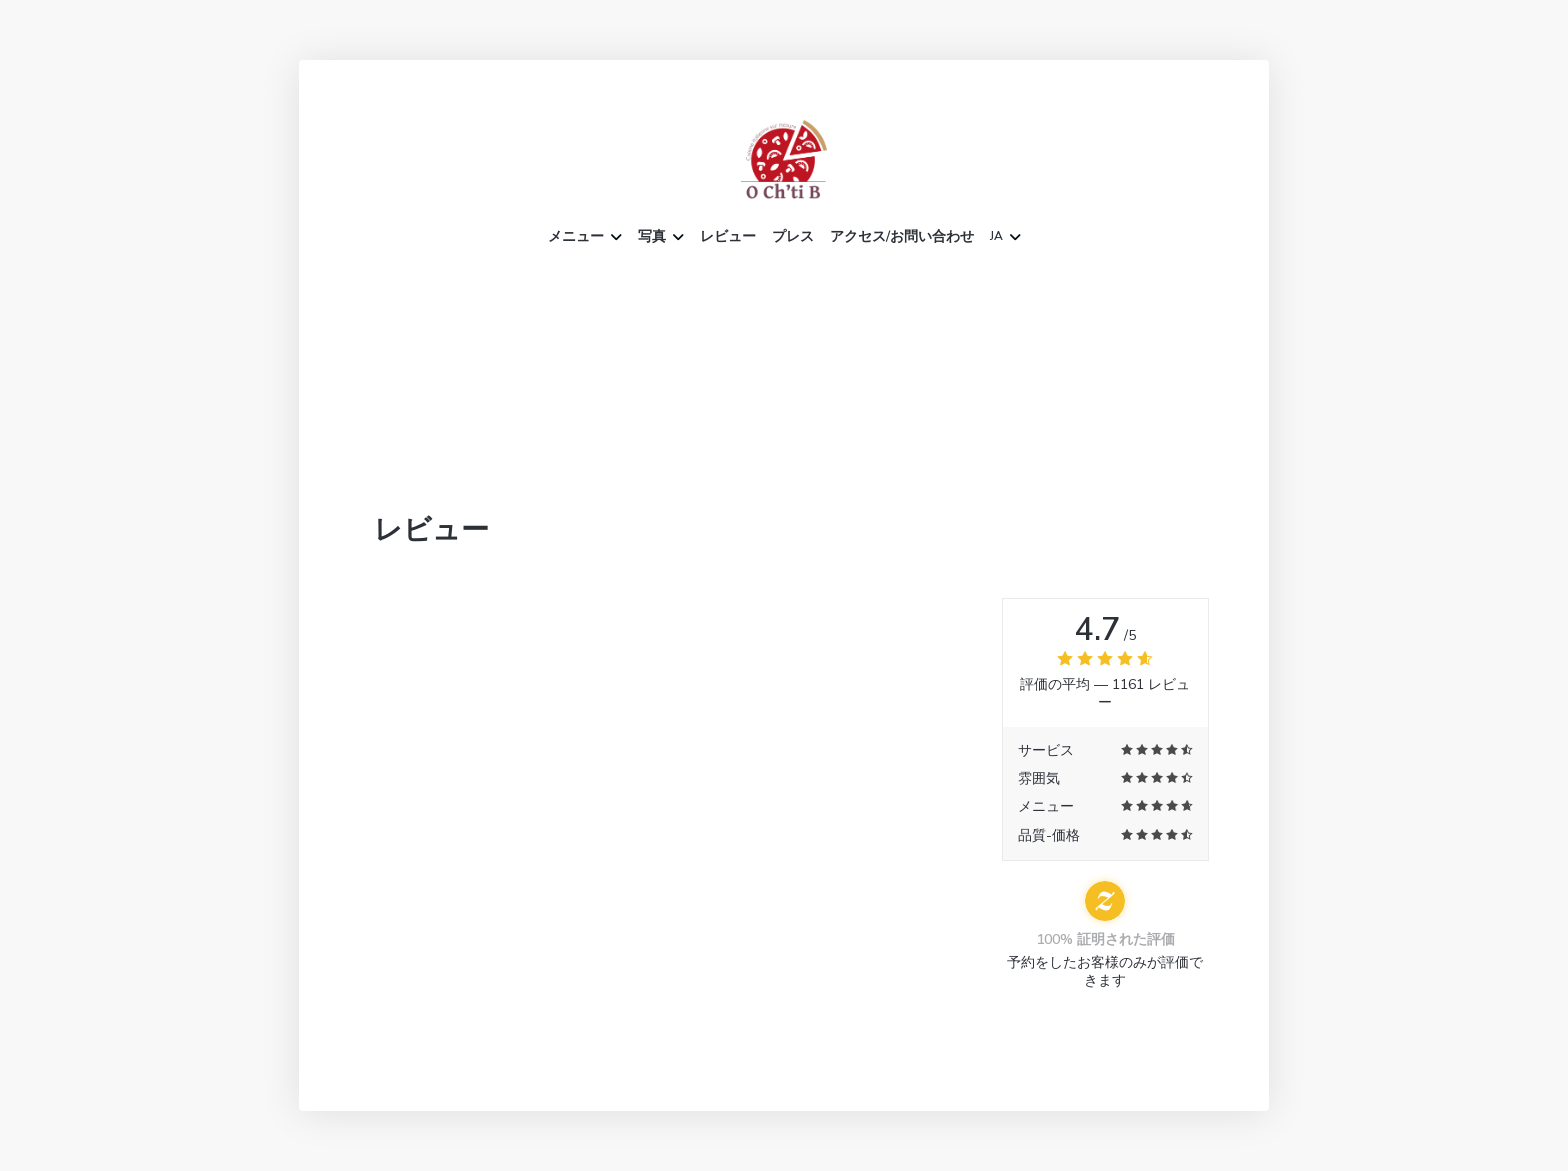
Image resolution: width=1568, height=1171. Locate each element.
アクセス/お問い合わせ (902, 237)
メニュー (585, 237)
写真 (661, 237)
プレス (793, 237)
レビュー (728, 237)
